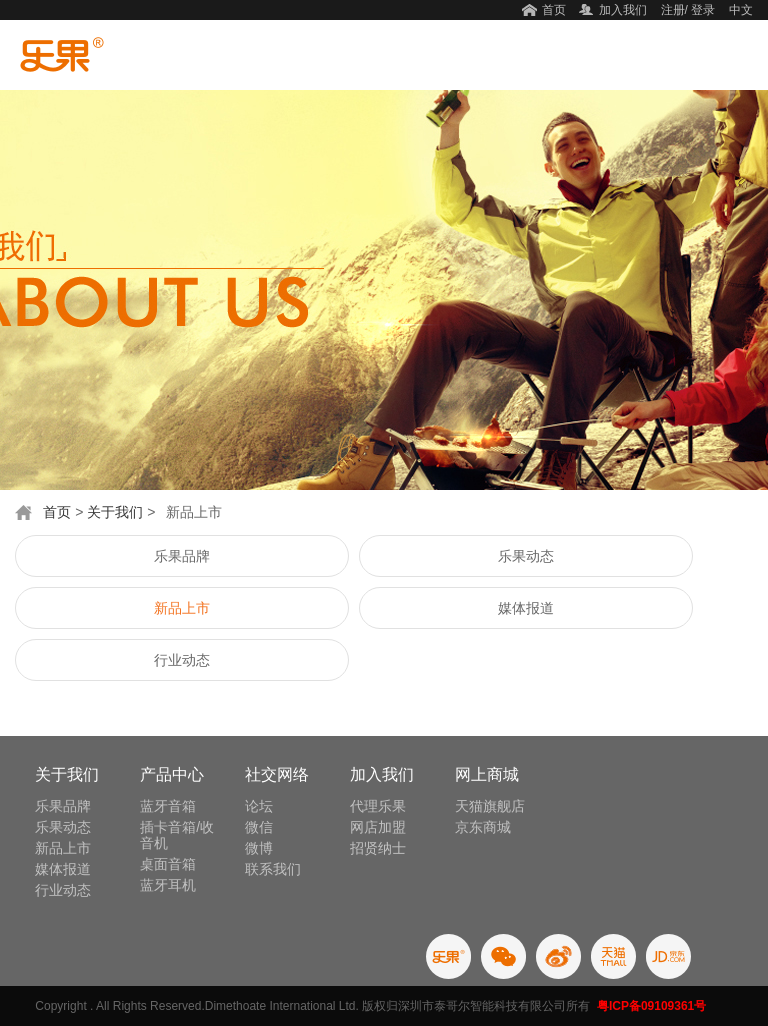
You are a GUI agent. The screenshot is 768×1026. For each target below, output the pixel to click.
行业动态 (182, 660)
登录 (703, 10)
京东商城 (483, 827)
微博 (259, 848)
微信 (259, 827)
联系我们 (273, 869)
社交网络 (277, 774)
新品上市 (182, 608)
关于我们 (115, 512)
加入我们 (623, 10)
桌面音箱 (168, 864)
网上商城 (487, 774)
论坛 (259, 806)
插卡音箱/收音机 (177, 835)
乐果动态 (526, 556)
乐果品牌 (182, 556)
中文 (741, 10)
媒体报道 (526, 608)
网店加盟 (378, 827)
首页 (554, 10)
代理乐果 (378, 806)
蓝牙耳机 (168, 885)
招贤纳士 (378, 848)
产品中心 (172, 774)
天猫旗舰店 (490, 806)
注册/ (674, 10)
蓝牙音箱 (168, 806)
